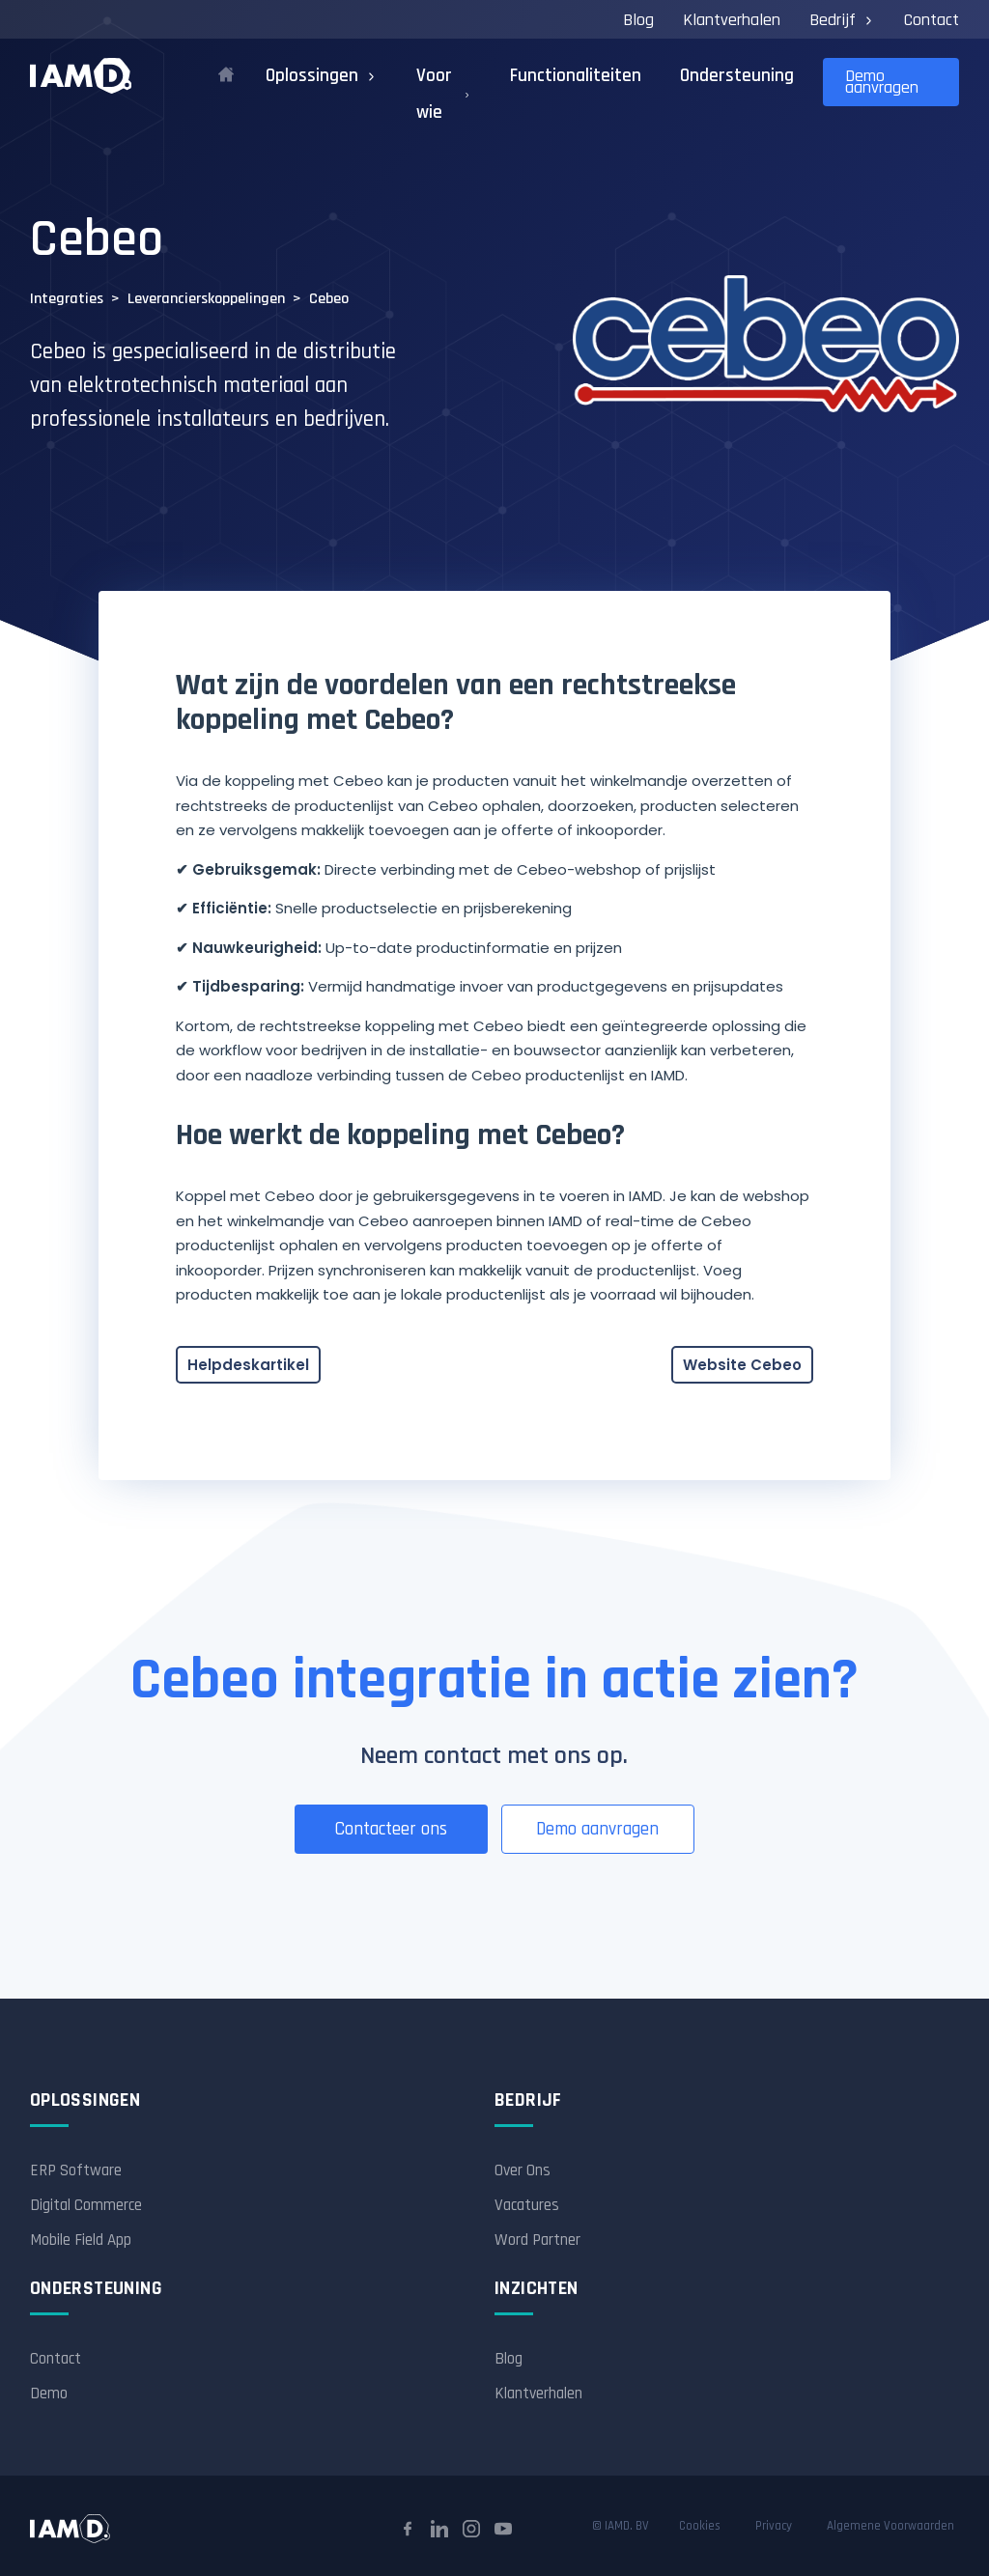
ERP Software (76, 2170)
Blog (638, 20)
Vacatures (526, 2205)
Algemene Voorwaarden (890, 2526)
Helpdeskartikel (248, 1365)
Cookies (700, 2526)
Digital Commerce (86, 2205)
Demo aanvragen (881, 81)
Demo (49, 2393)
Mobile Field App (80, 2240)
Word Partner (537, 2240)
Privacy (773, 2526)
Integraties (66, 299)
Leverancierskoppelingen (206, 299)
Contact (931, 20)
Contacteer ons (390, 1829)
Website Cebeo (742, 1365)
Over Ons (522, 2170)
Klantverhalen (731, 20)
